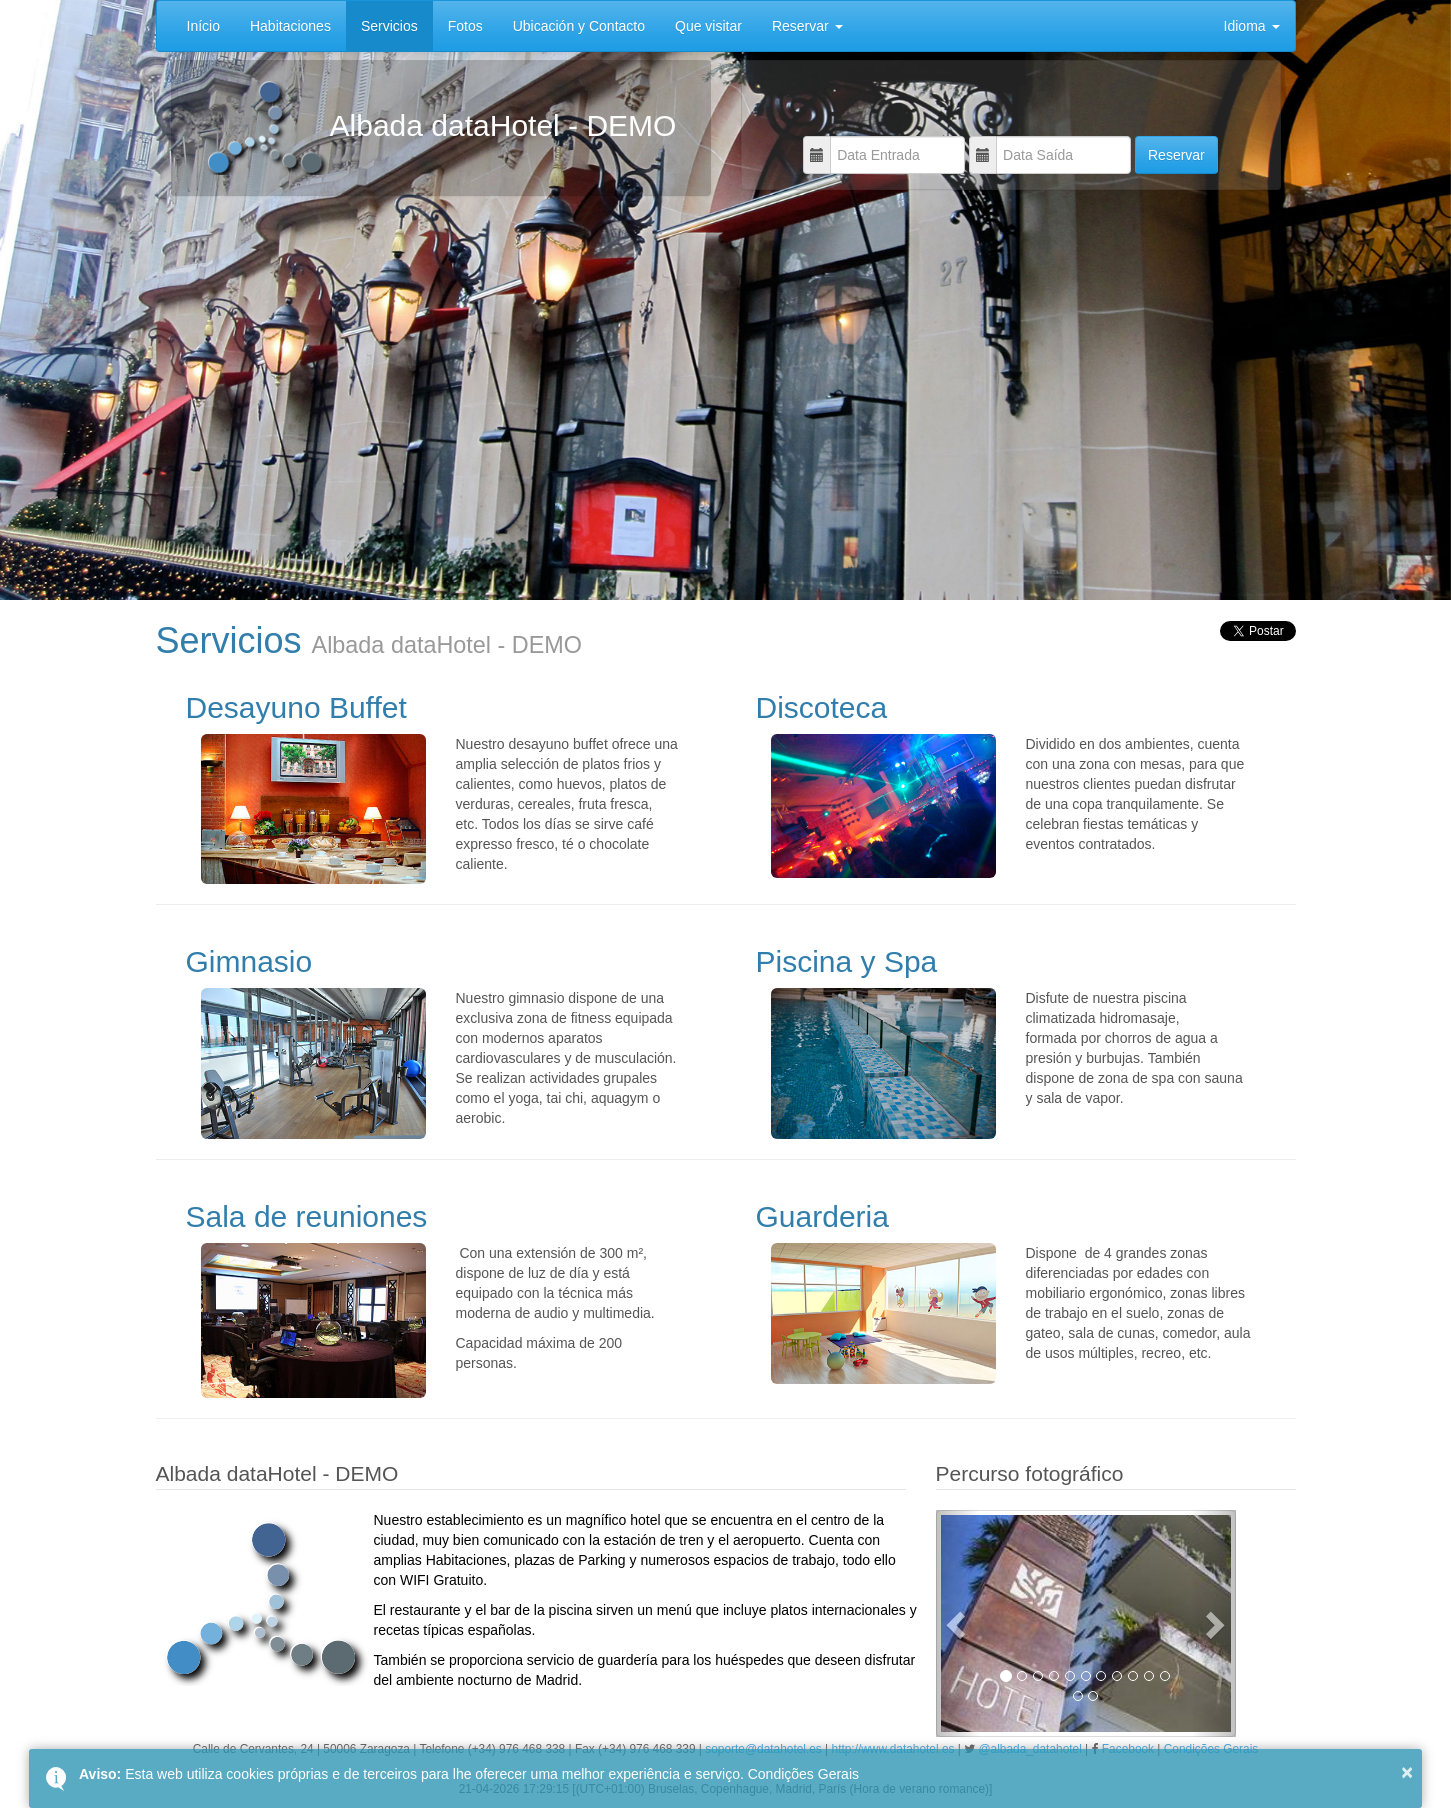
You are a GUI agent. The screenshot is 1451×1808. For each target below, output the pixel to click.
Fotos (465, 26)
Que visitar (708, 26)
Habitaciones (290, 26)
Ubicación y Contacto (579, 26)
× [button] (1407, 1772)
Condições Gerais (803, 1774)
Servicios (389, 26)
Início (203, 26)
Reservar (807, 26)
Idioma (1252, 26)
